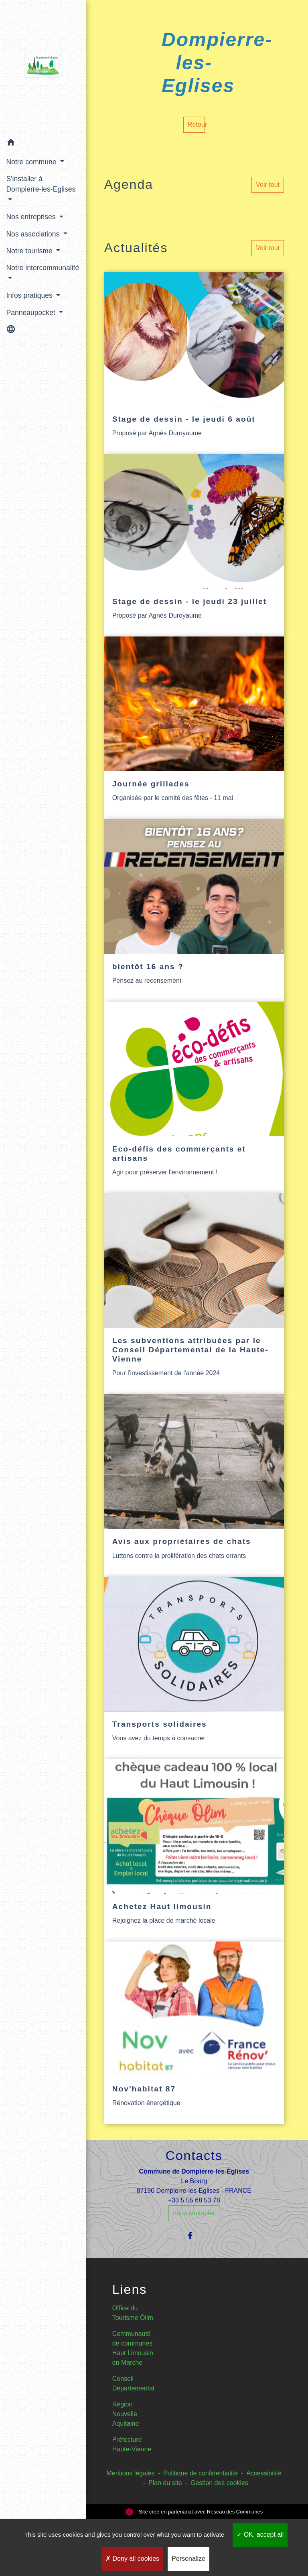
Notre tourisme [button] (30, 251)
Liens (129, 2289)
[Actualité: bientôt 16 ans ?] (194, 910)
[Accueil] (40, 67)
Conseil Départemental (133, 2383)
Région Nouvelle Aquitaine (125, 2414)
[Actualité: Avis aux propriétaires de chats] (194, 1485)
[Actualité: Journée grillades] (194, 727)
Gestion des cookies (219, 2482)
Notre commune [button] (32, 162)
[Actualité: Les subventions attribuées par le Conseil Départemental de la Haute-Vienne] (194, 1293)
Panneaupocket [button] (31, 312)
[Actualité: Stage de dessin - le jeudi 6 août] (194, 363)
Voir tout (268, 184)
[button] (40, 143)
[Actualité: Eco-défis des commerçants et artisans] (194, 1097)
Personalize (188, 2558)
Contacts (194, 2155)
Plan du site (165, 2482)
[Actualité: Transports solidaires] (194, 1668)
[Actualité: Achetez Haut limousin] (194, 1850)
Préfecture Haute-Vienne (132, 2444)
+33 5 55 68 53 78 (194, 2200)
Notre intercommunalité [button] (34, 273)
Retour (196, 124)
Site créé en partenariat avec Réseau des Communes (194, 2512)
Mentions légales (131, 2473)
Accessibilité (264, 2473)
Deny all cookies (132, 2558)
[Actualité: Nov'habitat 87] (194, 2033)
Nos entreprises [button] (31, 217)
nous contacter (194, 2213)
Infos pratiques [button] (30, 295)
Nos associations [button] (33, 234)
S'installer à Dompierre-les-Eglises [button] (29, 189)
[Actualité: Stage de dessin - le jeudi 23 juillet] (194, 545)
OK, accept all (260, 2534)
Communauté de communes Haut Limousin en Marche (132, 2348)
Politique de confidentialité (200, 2473)
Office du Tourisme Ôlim (132, 2313)
